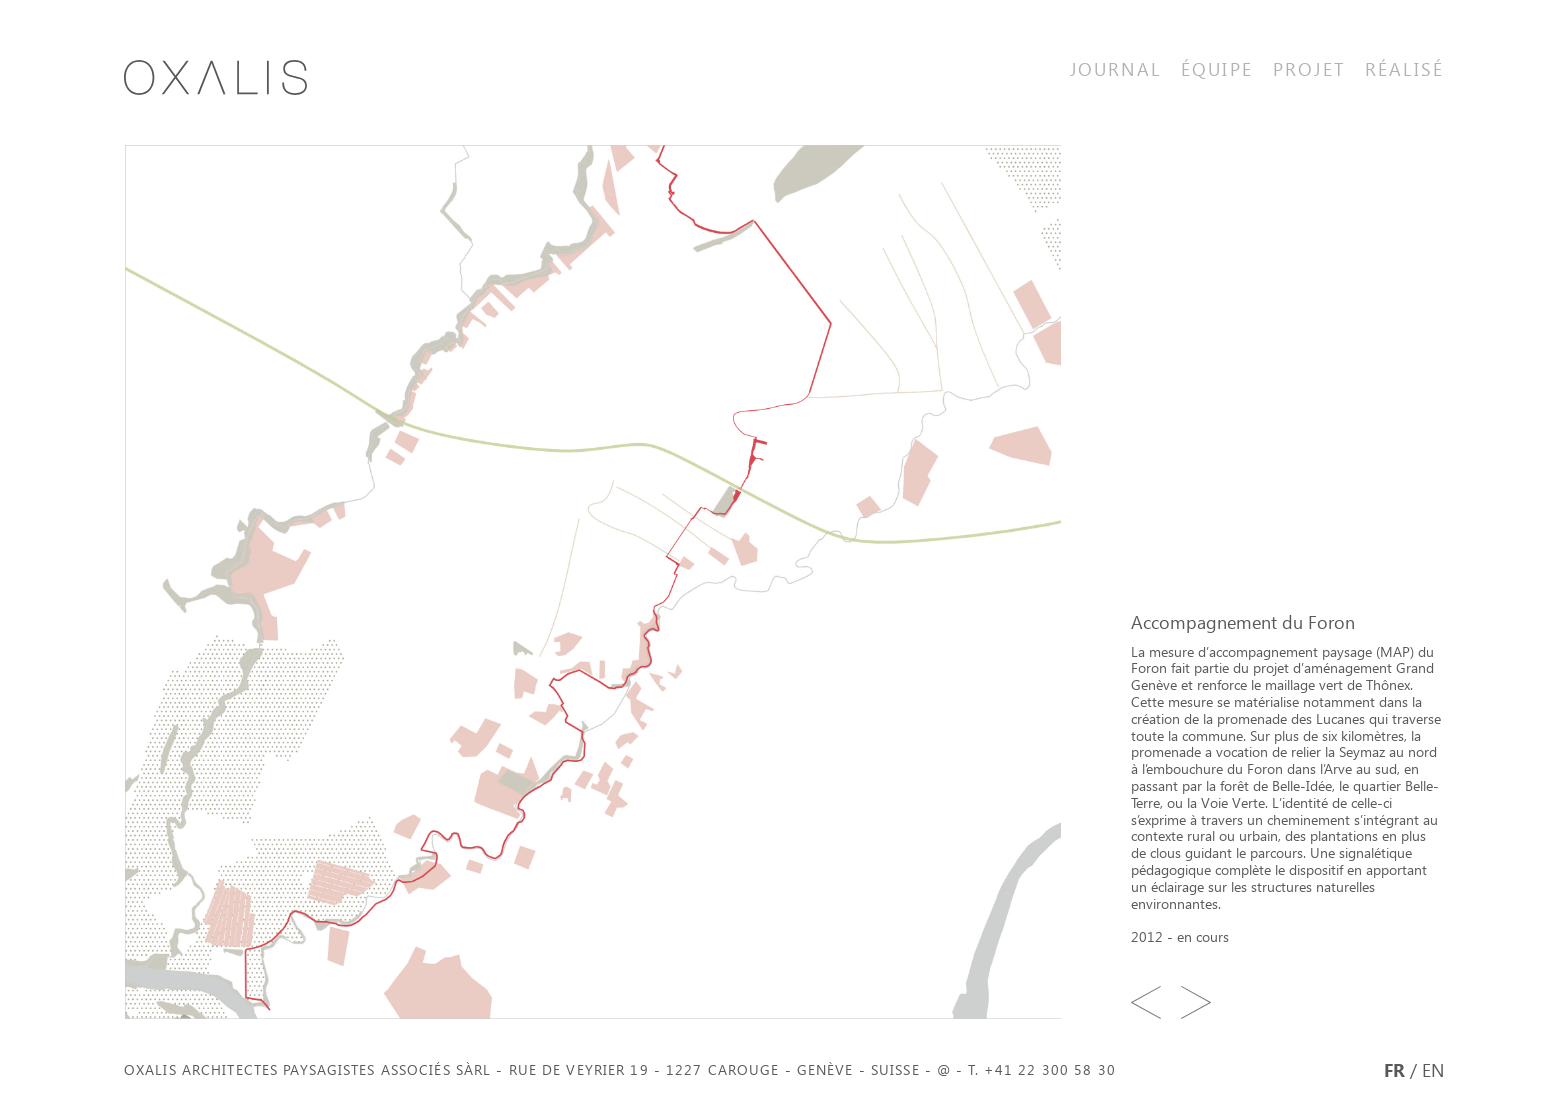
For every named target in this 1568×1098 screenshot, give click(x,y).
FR (1394, 1069)
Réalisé (1404, 68)
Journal (1115, 68)
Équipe (1217, 68)
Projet (1309, 68)
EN (1433, 1069)
